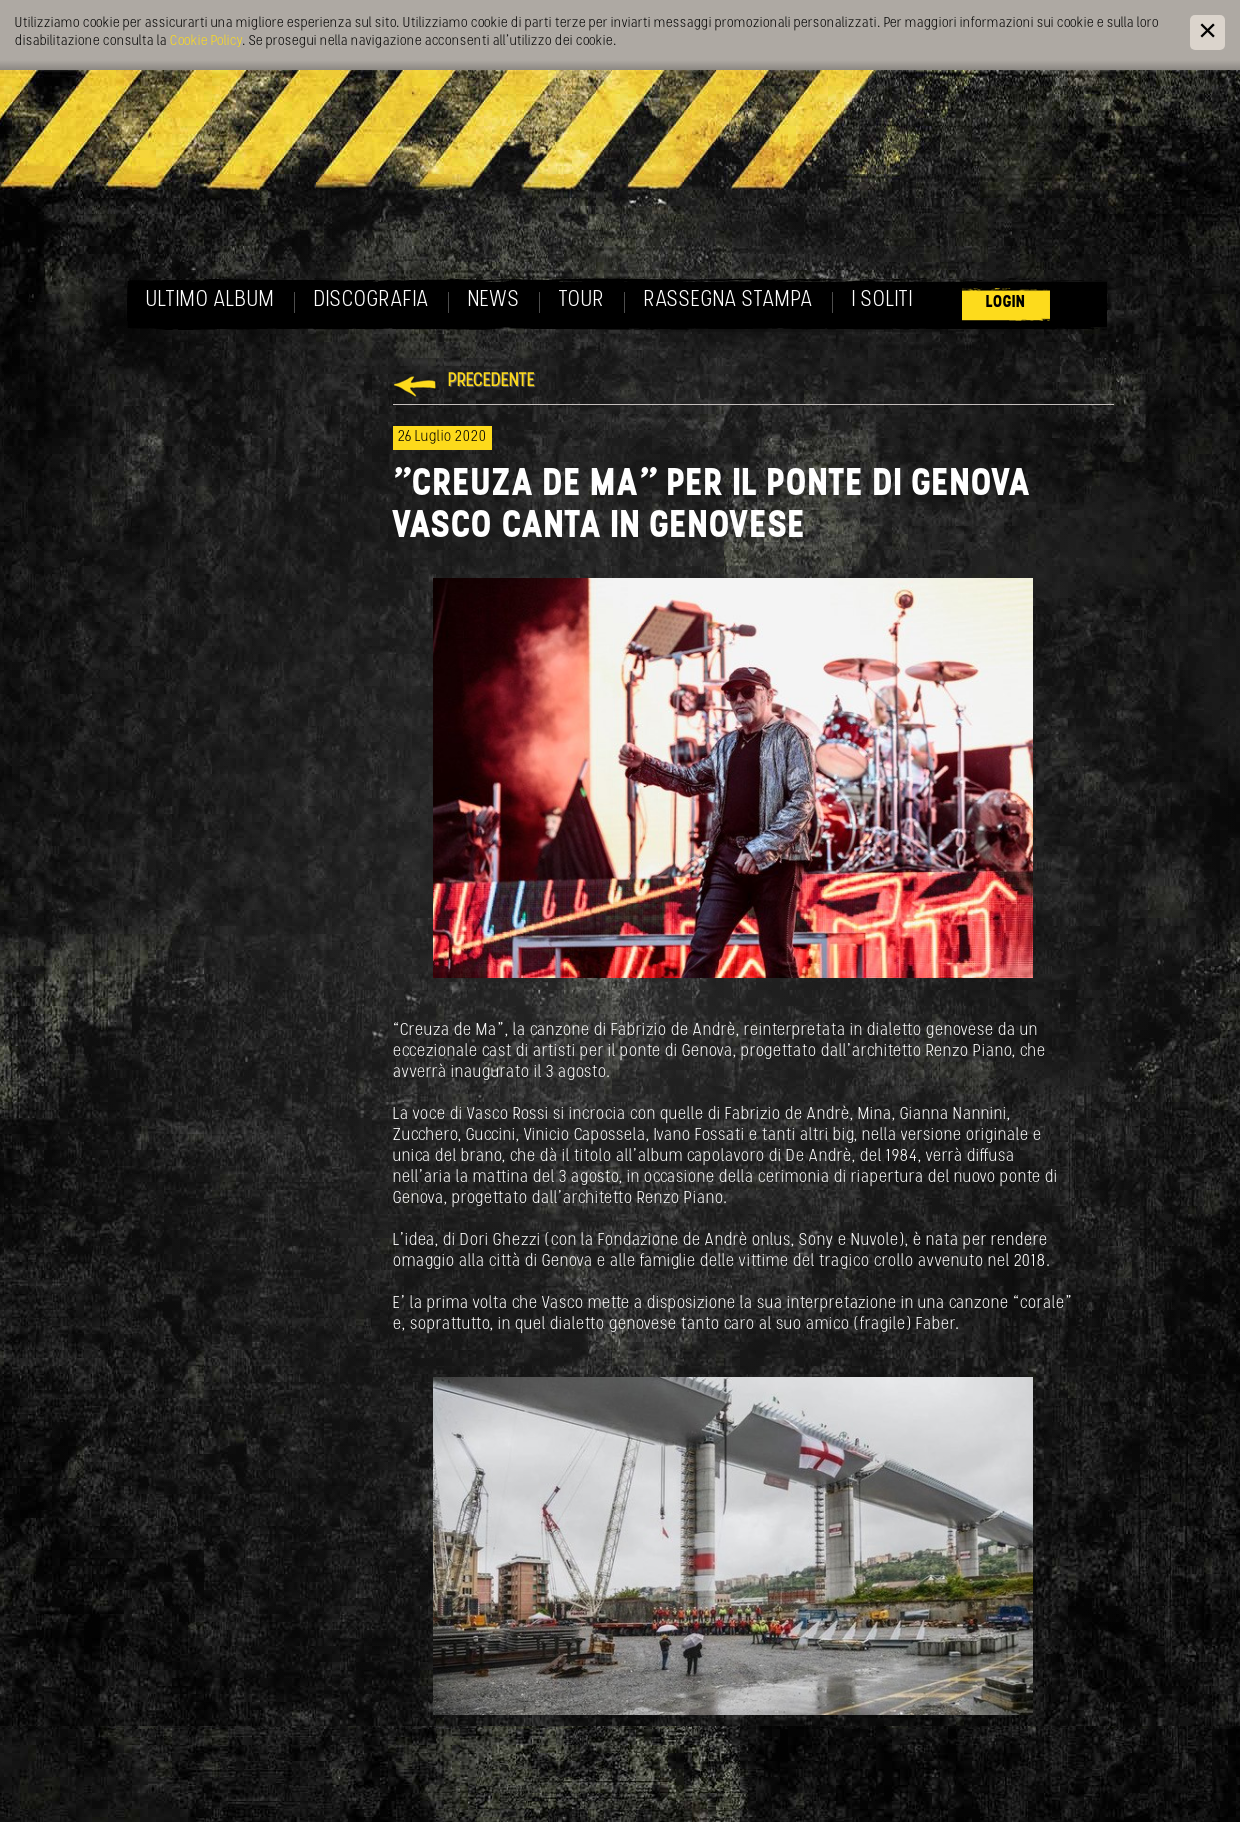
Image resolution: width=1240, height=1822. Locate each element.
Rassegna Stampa (728, 300)
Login (1006, 302)
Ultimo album (210, 300)
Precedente (491, 381)
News (494, 300)
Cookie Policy (206, 41)
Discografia (371, 300)
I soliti (882, 300)
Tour (582, 300)
